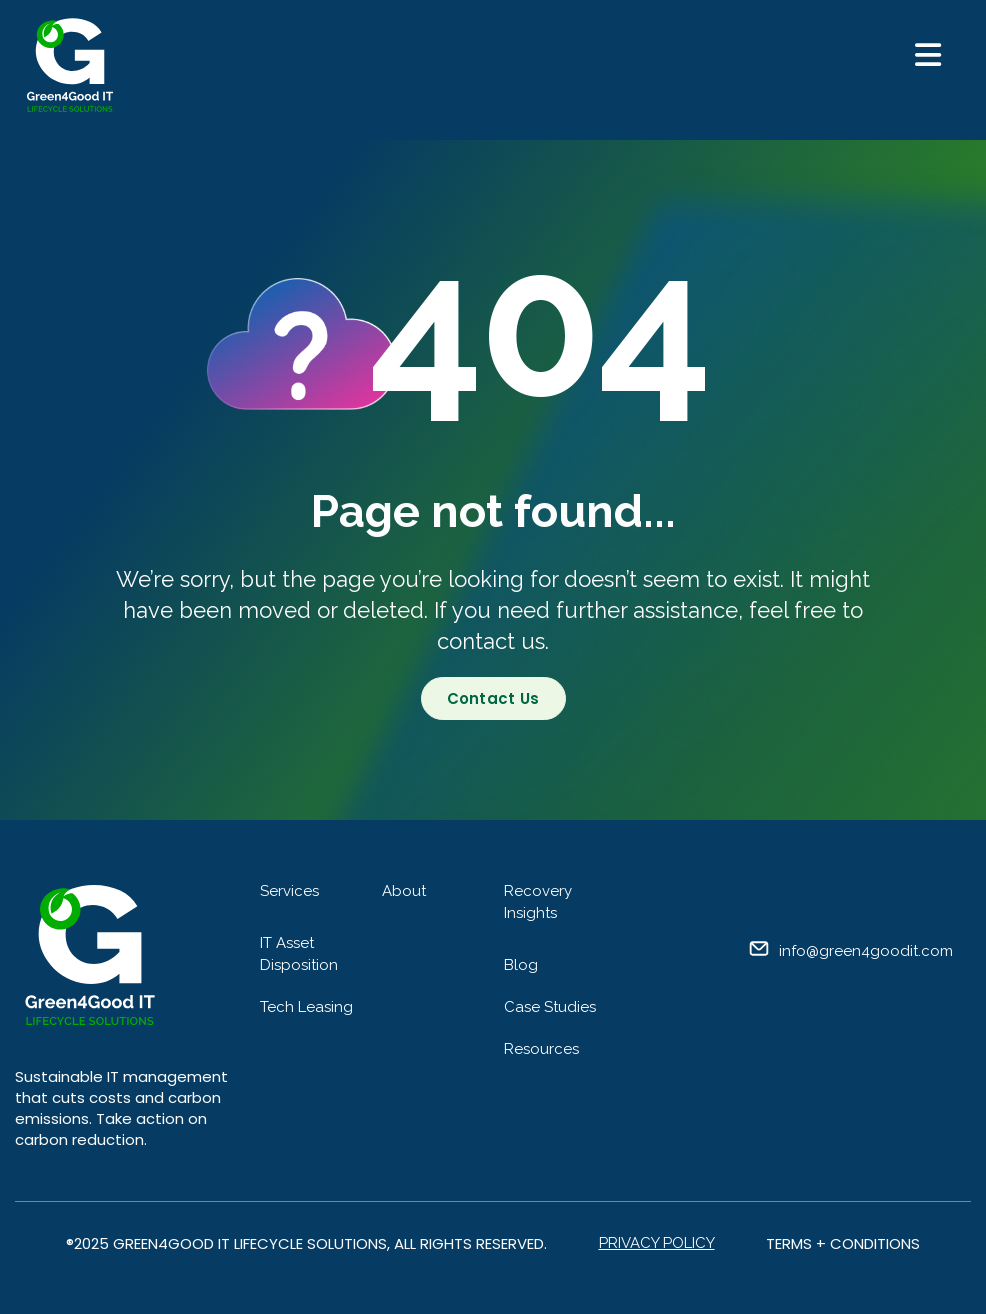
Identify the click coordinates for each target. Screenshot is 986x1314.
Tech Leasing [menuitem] (306, 1007)
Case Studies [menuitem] (550, 1007)
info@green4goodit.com (866, 951)
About (404, 891)
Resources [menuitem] (541, 1049)
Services (289, 891)
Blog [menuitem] (521, 965)
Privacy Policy (657, 1243)
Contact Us (493, 698)
